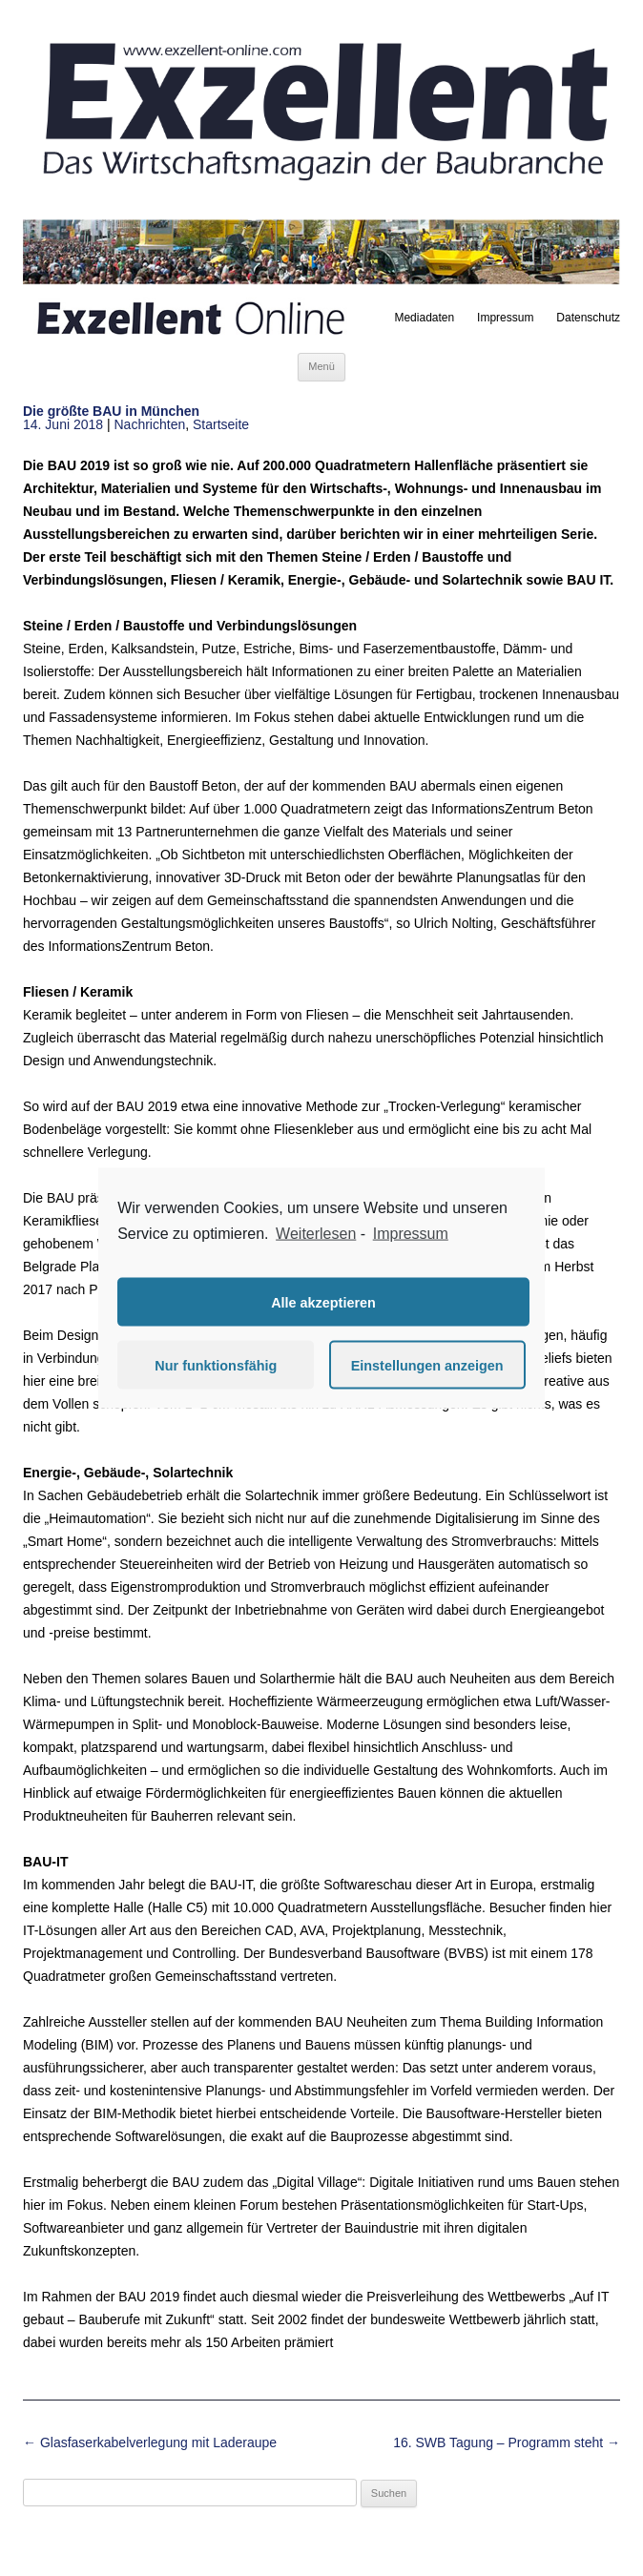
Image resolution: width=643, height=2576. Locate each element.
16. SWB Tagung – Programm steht (506, 2442)
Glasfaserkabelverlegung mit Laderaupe (150, 2442)
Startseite (221, 424)
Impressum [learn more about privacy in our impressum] (410, 1233)
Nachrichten (150, 424)
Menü (321, 366)
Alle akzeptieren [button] (323, 1301)
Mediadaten (424, 317)
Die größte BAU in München (111, 411)
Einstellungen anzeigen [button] (427, 1364)
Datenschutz (588, 317)
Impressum (505, 317)
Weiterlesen (316, 1233)
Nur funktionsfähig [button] (216, 1364)
